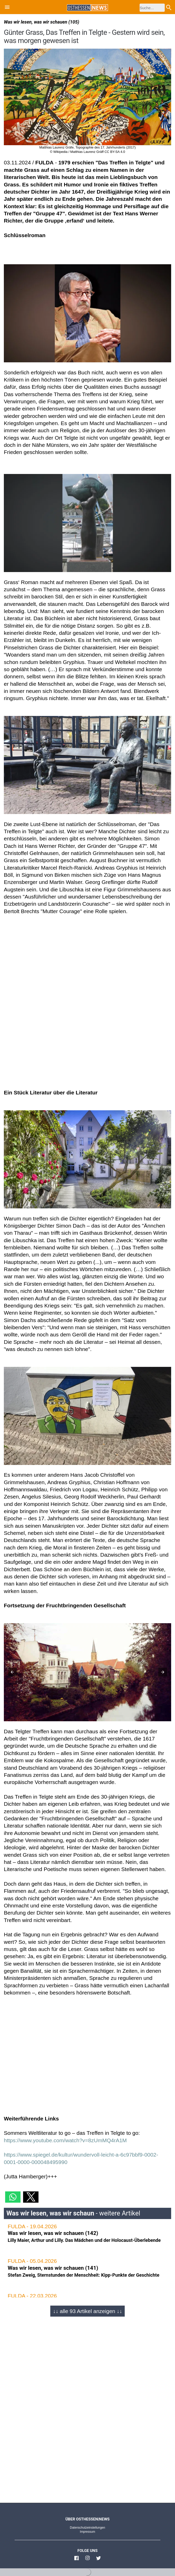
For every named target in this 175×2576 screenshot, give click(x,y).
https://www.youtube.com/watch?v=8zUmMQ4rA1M (65, 2140)
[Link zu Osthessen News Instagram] (87, 2560)
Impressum (87, 2531)
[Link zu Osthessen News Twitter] (98, 2560)
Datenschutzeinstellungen (87, 2527)
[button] (7, 8)
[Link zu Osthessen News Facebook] (76, 2560)
